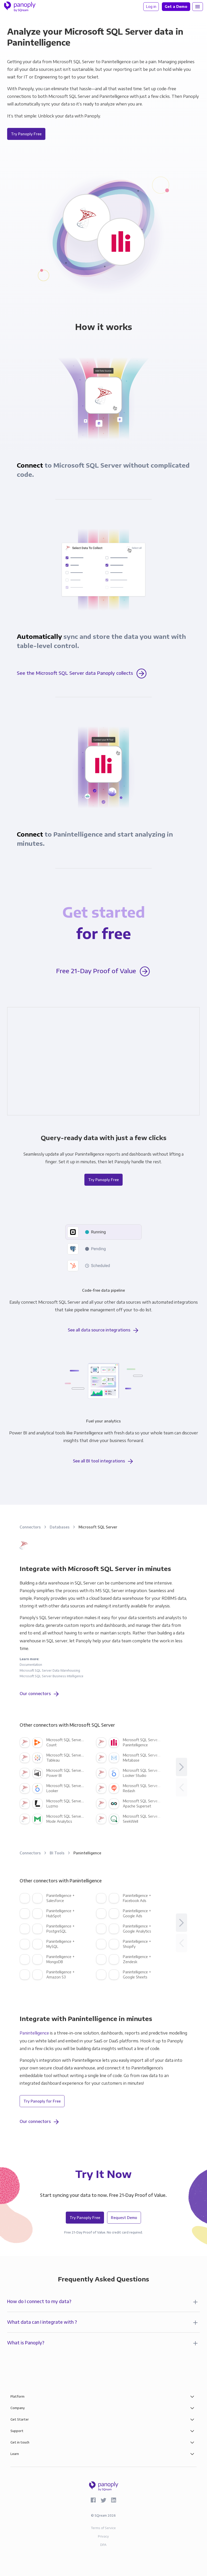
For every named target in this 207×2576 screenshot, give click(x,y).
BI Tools (58, 1853)
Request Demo (124, 2217)
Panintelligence (87, 1853)
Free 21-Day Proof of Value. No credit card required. (103, 2232)
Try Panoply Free (26, 133)
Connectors (31, 1527)
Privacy (103, 2536)
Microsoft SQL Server (98, 1527)
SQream (101, 2515)
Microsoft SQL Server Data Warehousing (50, 1670)
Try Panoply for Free (42, 2101)
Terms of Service (103, 2528)
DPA (103, 2545)
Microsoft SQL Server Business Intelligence (51, 1676)
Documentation (31, 1665)
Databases (60, 1527)
